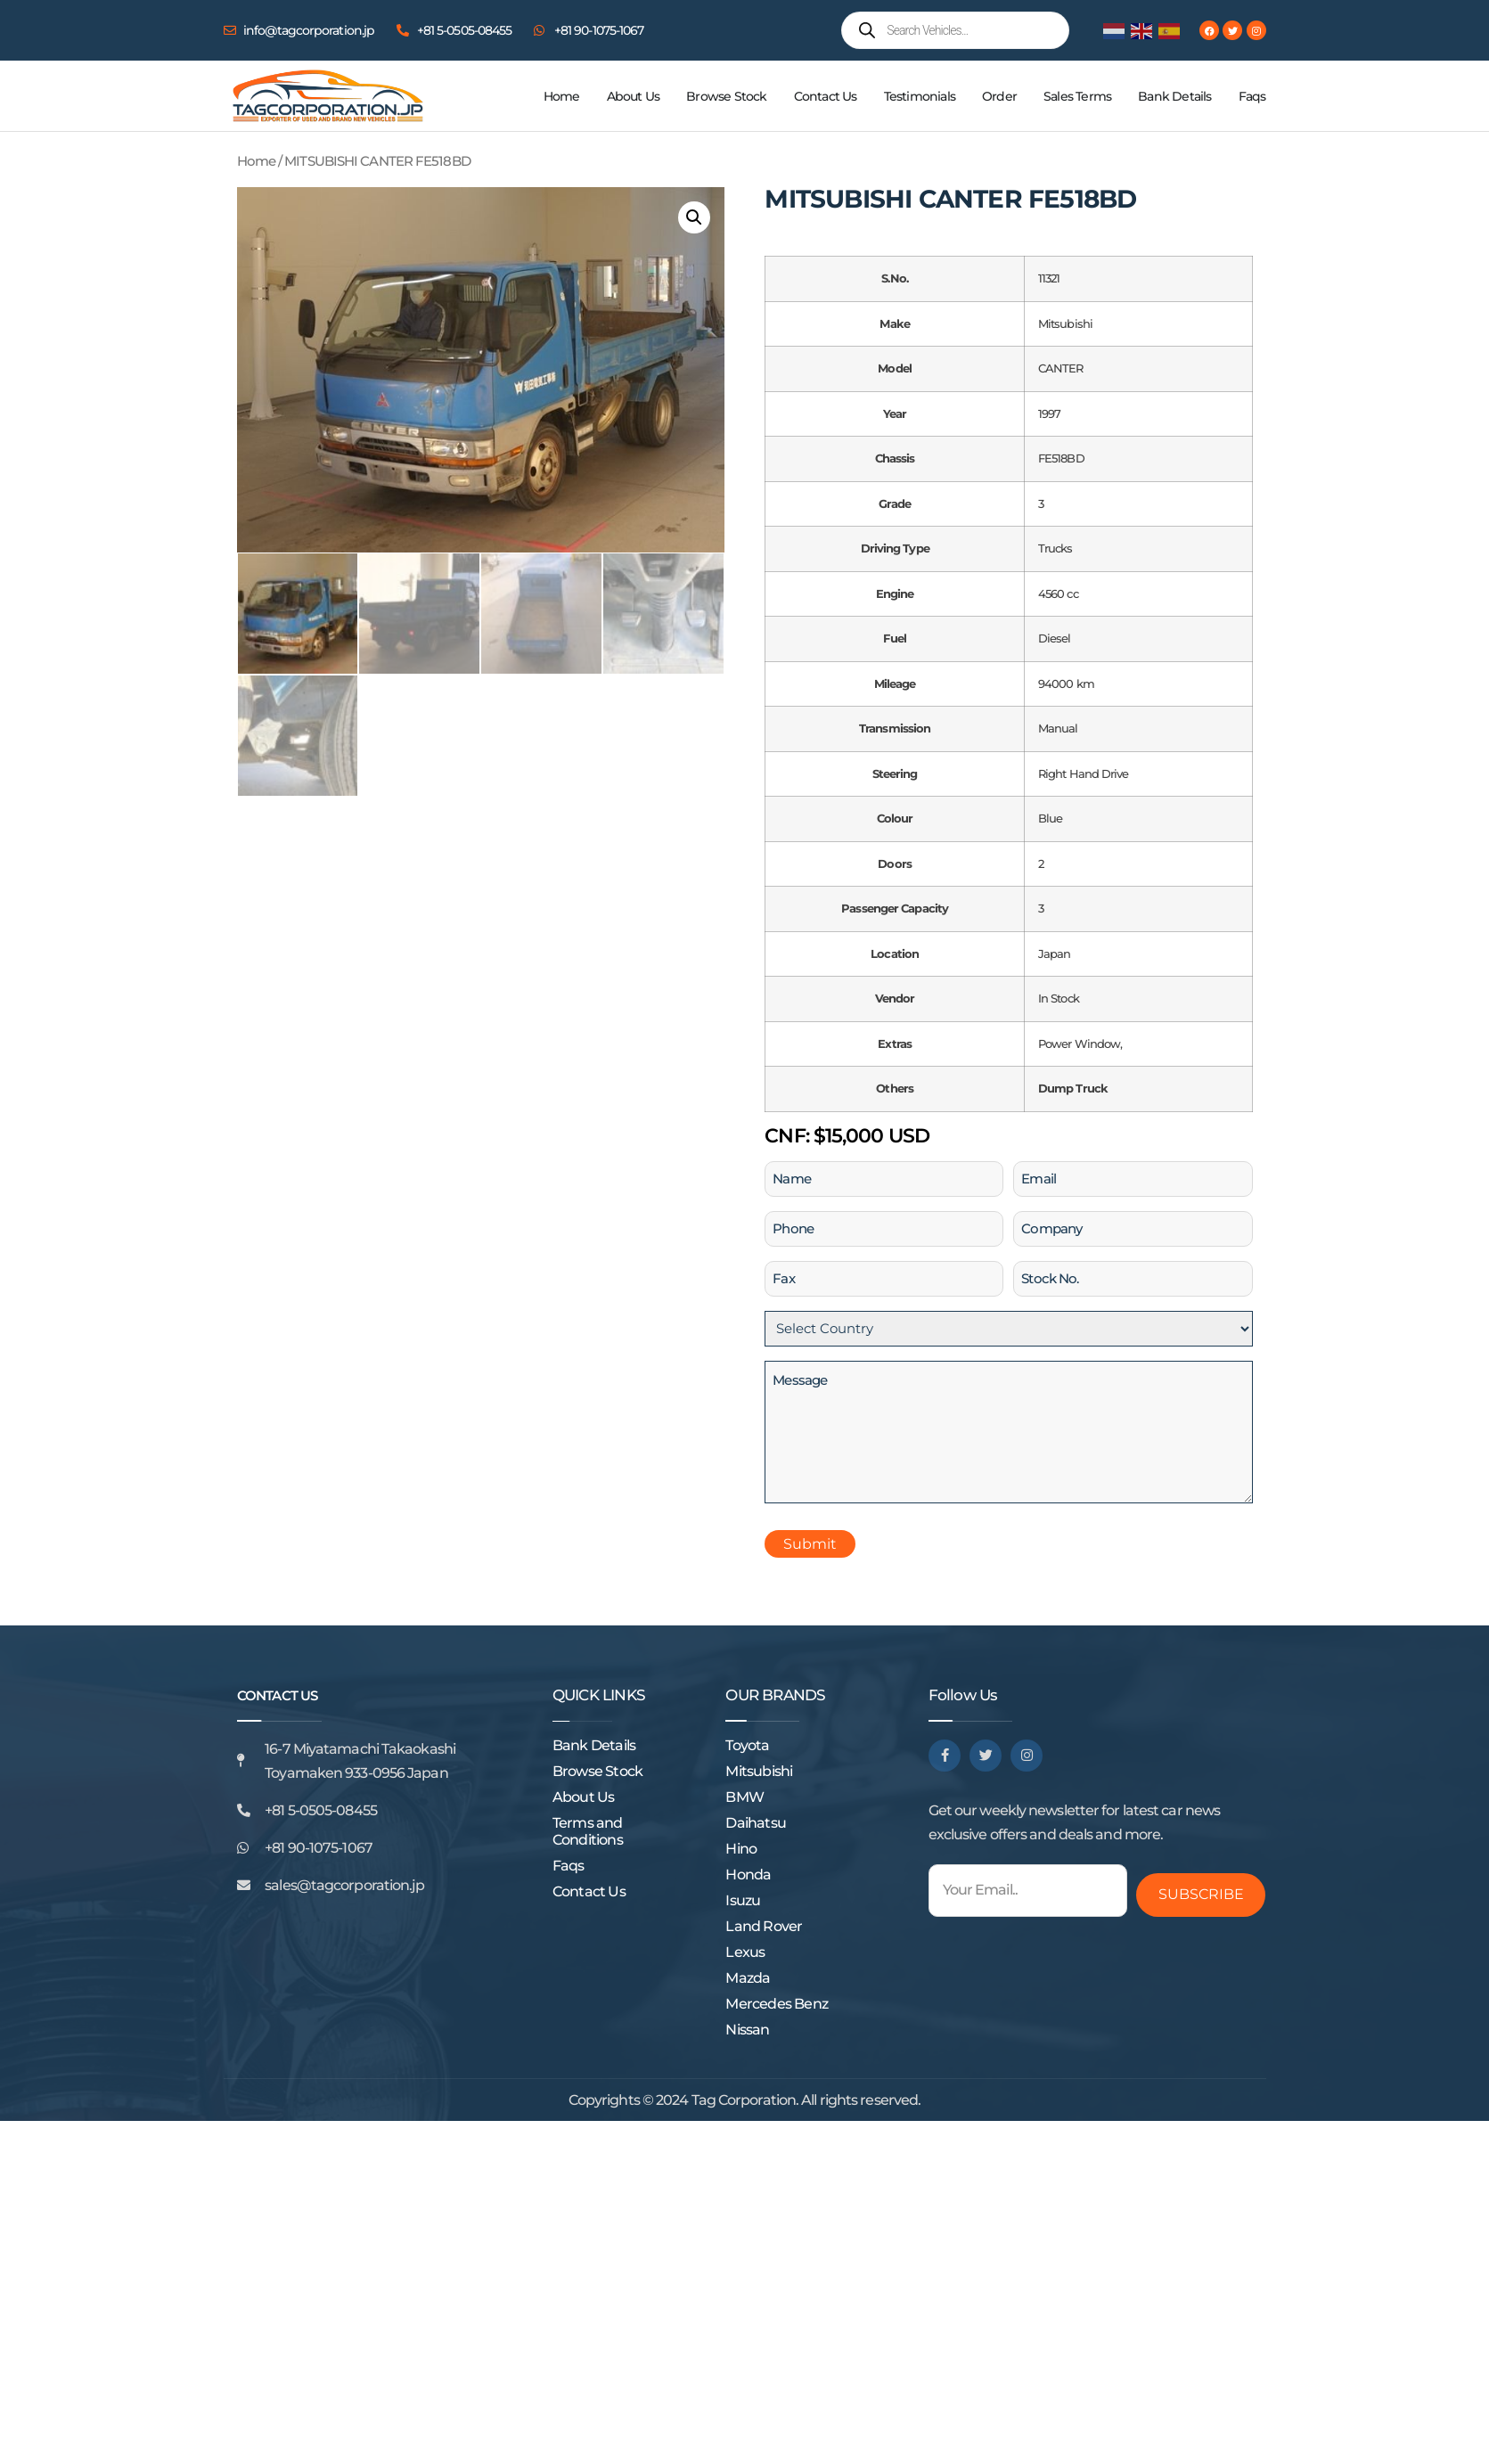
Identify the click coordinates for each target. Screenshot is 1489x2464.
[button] (694, 217)
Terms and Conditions (587, 1831)
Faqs (1252, 96)
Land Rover (763, 1926)
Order (999, 96)
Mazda (747, 1977)
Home (562, 96)
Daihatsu (755, 1822)
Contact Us (825, 96)
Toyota (747, 1745)
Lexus (745, 1952)
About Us (633, 96)
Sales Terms (1077, 96)
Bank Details (1174, 96)
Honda (748, 1874)
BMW (744, 1797)
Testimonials (919, 96)
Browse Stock (726, 96)
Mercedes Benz (776, 2003)
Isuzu (742, 1900)
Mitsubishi (758, 1771)
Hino (741, 1848)
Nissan (747, 2029)
